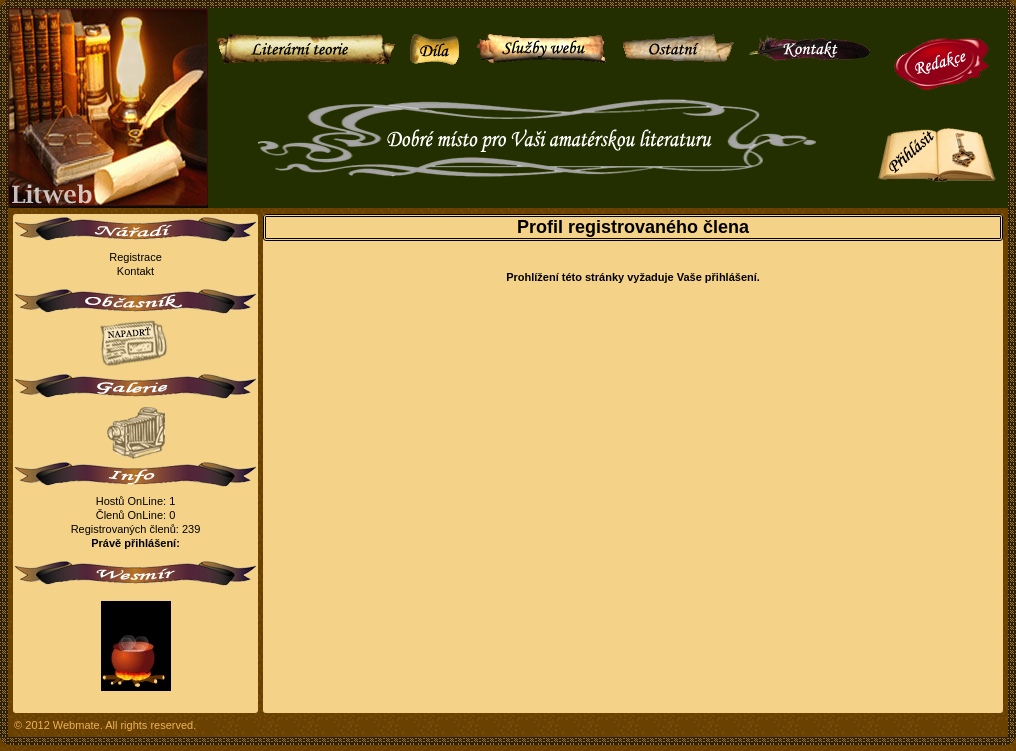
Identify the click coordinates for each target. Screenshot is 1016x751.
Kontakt (135, 271)
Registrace (135, 257)
